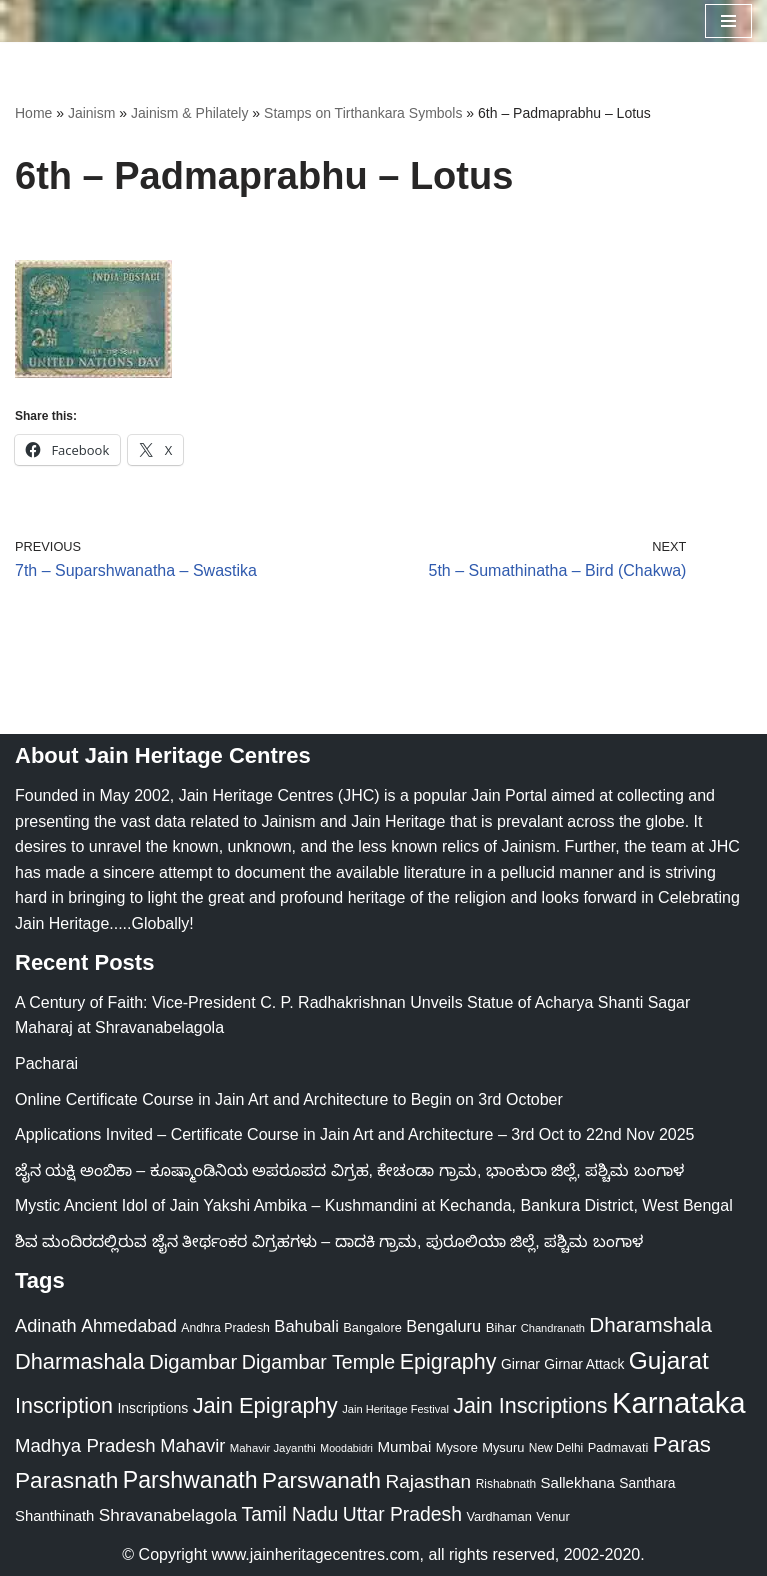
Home (33, 113)
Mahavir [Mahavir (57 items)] (192, 1445)
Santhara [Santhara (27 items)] (647, 1483)
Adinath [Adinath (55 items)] (46, 1326)
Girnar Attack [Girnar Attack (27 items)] (584, 1364)
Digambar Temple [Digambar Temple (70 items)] (318, 1362)
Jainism (91, 113)
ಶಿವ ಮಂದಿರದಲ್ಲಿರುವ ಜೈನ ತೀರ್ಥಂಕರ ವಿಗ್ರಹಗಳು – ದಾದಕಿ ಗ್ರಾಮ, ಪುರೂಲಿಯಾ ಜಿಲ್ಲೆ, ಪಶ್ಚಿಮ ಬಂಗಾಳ (329, 1241)
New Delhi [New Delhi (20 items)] (556, 1448)
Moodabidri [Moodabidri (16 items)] (346, 1448)
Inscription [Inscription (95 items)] (64, 1406)
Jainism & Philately (190, 113)
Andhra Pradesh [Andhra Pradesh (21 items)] (225, 1328)
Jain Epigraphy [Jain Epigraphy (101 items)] (265, 1405)
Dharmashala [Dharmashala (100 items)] (80, 1361)
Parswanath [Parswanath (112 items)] (321, 1480)
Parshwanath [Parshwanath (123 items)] (190, 1480)
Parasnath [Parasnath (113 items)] (66, 1480)
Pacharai (46, 1063)
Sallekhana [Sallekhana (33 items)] (578, 1482)
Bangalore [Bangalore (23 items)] (372, 1327)
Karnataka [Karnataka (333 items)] (679, 1402)
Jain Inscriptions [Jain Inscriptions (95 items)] (530, 1406)
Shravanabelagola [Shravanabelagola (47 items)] (168, 1515)
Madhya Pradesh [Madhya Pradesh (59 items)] (85, 1445)
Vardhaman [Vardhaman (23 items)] (498, 1516)
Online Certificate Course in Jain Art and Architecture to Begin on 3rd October (289, 1099)
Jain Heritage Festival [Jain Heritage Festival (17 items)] (395, 1409)
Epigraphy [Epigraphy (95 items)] (448, 1362)
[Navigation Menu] (728, 21)
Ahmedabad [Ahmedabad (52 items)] (129, 1326)
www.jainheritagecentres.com (316, 1554)
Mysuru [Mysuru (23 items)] (503, 1447)
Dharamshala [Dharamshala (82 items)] (650, 1324)
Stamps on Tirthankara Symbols (363, 113)
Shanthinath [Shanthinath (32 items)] (54, 1516)
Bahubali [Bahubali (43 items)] (306, 1326)
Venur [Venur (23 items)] (553, 1516)
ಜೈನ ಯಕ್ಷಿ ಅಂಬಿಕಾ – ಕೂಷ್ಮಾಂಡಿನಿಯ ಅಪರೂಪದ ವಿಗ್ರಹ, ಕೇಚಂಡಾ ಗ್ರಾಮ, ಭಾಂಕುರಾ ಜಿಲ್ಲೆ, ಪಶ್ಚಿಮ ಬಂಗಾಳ (349, 1170)
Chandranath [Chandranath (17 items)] (553, 1328)
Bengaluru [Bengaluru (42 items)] (443, 1326)
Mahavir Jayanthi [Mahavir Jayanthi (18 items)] (273, 1448)
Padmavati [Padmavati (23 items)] (618, 1447)
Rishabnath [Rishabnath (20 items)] (506, 1484)
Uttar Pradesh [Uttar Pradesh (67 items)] (402, 1514)
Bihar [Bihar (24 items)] (501, 1327)
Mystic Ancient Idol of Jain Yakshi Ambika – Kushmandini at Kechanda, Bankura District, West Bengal (374, 1205)
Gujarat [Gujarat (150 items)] (669, 1360)
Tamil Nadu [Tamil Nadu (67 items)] (290, 1514)
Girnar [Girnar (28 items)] (520, 1364)
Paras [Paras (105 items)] (682, 1444)
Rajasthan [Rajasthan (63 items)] (428, 1481)
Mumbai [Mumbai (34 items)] (404, 1446)
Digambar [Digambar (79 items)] (193, 1362)
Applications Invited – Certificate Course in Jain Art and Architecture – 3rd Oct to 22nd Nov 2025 (354, 1134)
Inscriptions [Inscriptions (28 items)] (152, 1408)
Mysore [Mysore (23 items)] (457, 1447)
